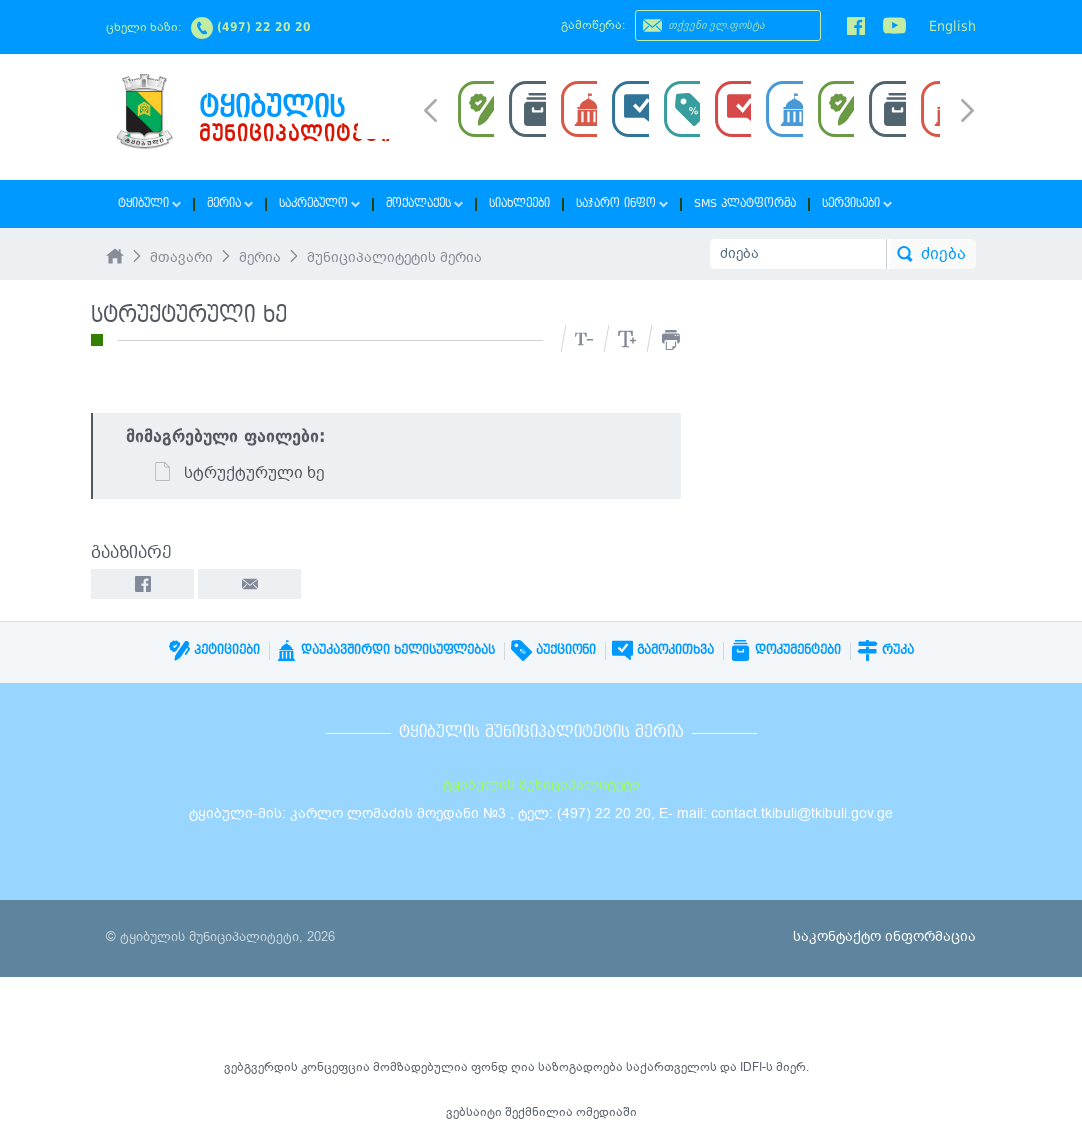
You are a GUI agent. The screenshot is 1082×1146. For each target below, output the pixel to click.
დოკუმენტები (785, 650)
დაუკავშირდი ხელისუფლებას (385, 650)
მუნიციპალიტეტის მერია (394, 257)
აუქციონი (553, 650)
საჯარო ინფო (622, 203)
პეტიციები (214, 650)
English (952, 26)
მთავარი (181, 257)
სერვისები (857, 203)
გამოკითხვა (663, 650)
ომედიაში (606, 1112)
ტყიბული (149, 203)
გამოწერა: (593, 25)
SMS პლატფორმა (745, 203)
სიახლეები (519, 203)
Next (967, 112)
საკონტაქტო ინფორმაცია (884, 936)
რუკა (885, 650)
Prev (430, 109)
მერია (230, 203)
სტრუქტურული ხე (239, 473)
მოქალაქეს (424, 203)
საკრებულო (319, 203)
